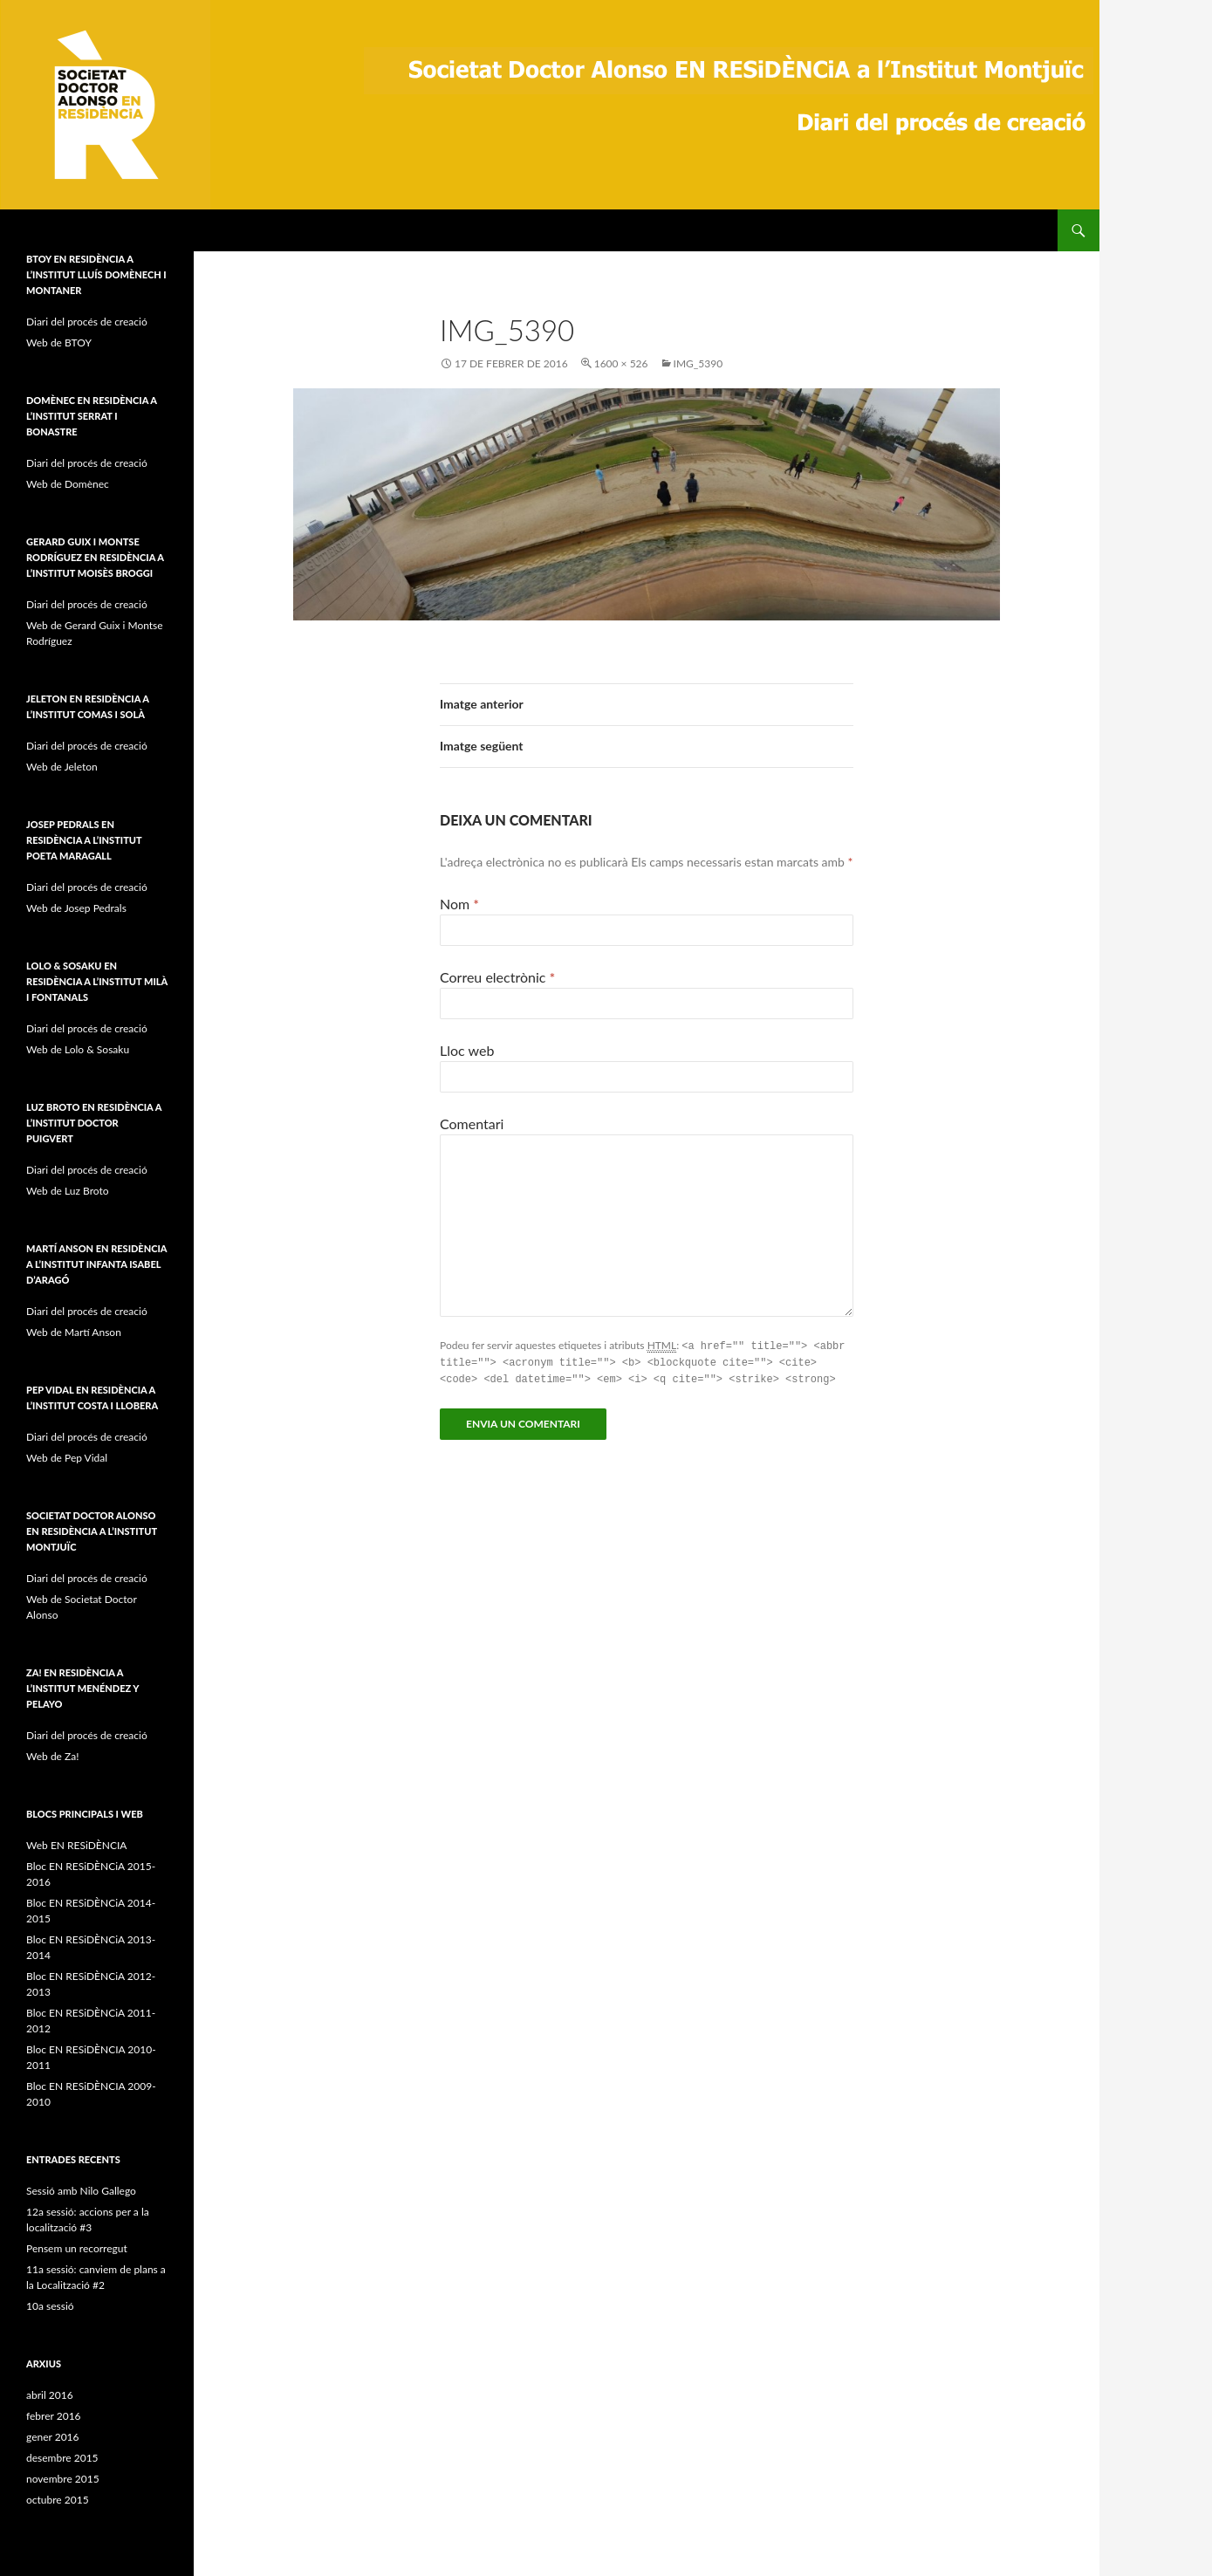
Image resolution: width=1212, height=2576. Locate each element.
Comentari (471, 1123)
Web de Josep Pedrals (76, 908)
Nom (459, 903)
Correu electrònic (497, 977)
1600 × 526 (621, 363)
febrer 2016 (53, 2415)
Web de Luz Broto (67, 1190)
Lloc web (467, 1050)
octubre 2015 (57, 2499)
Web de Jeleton (62, 766)
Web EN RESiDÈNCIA (76, 1845)
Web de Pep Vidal (66, 1457)
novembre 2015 (62, 2478)
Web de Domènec (67, 483)
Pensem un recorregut (76, 2248)
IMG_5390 (698, 363)
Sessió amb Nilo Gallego (81, 2190)
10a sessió (50, 2305)
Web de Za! (52, 1756)
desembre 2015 (62, 2457)
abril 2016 (49, 2394)
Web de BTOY (59, 342)
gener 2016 (52, 2436)
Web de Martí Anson (73, 1332)
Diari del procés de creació (86, 321)
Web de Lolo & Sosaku (77, 1049)
